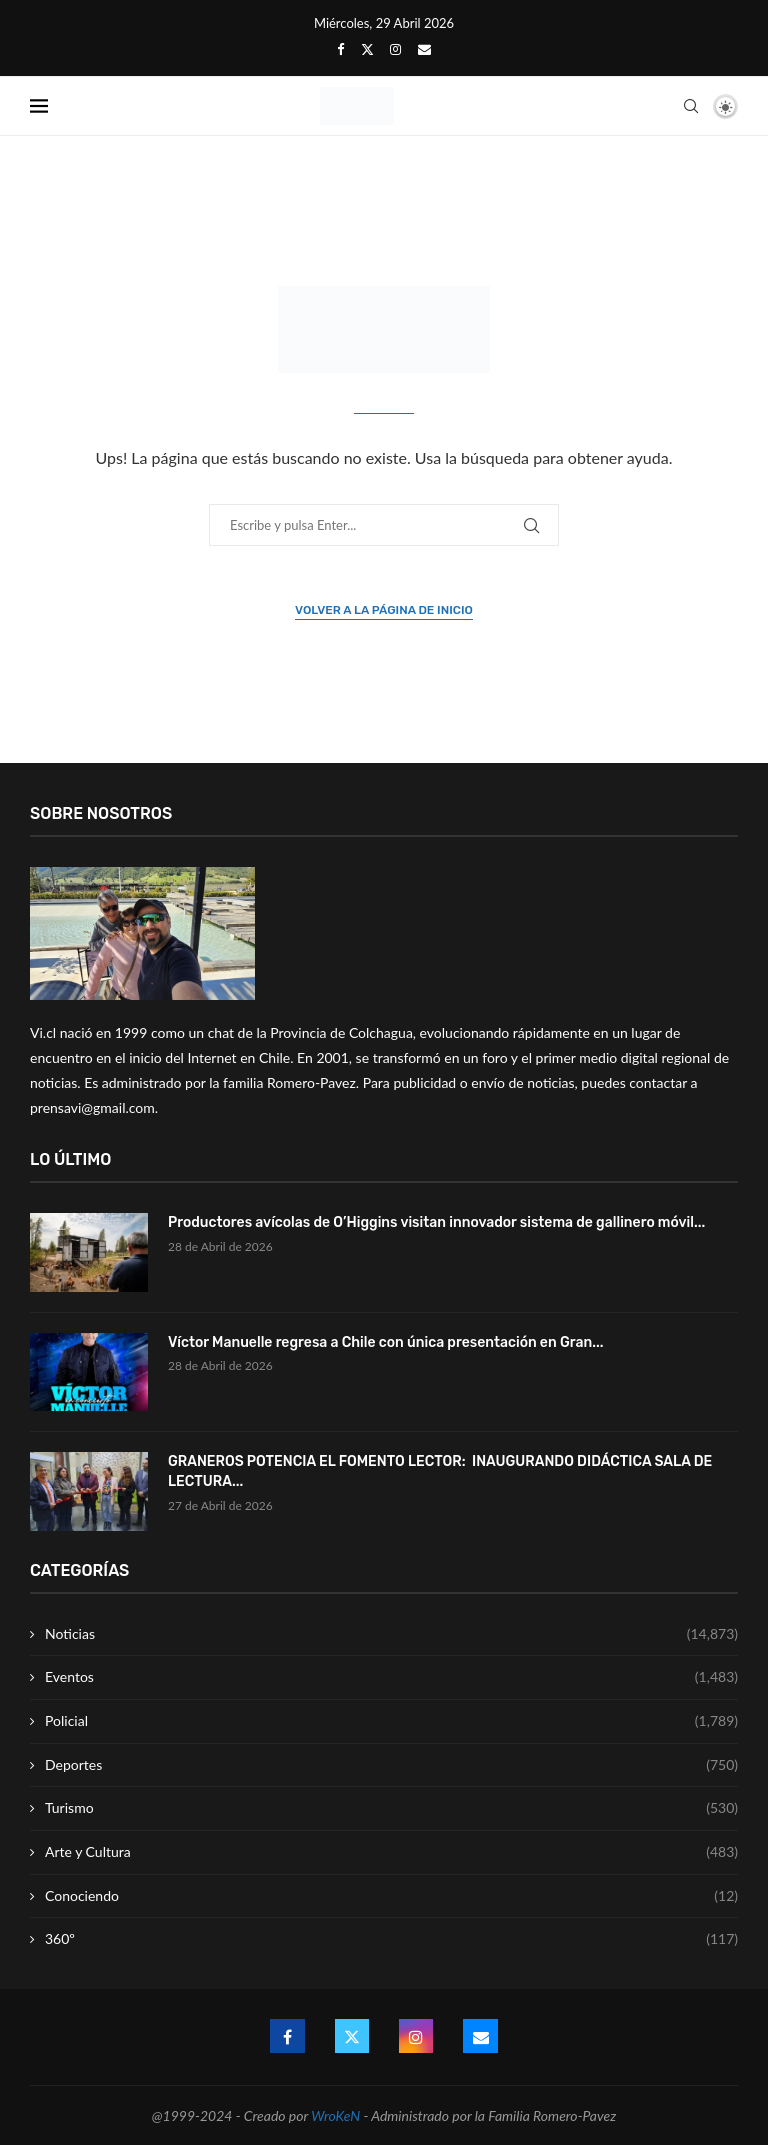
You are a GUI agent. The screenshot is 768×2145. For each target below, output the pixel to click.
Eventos (391, 1677)
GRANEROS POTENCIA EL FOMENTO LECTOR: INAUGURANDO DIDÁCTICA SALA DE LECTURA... (440, 1471)
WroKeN (335, 2115)
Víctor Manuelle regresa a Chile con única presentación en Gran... (385, 1342)
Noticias (391, 1634)
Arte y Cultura (391, 1852)
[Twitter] (367, 49)
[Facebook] (340, 49)
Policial (391, 1721)
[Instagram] (395, 49)
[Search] (691, 106)
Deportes (391, 1765)
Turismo (391, 1808)
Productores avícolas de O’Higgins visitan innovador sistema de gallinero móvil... (436, 1222)
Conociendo (391, 1896)
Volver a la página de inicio (384, 610)
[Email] (424, 49)
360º (391, 1939)
